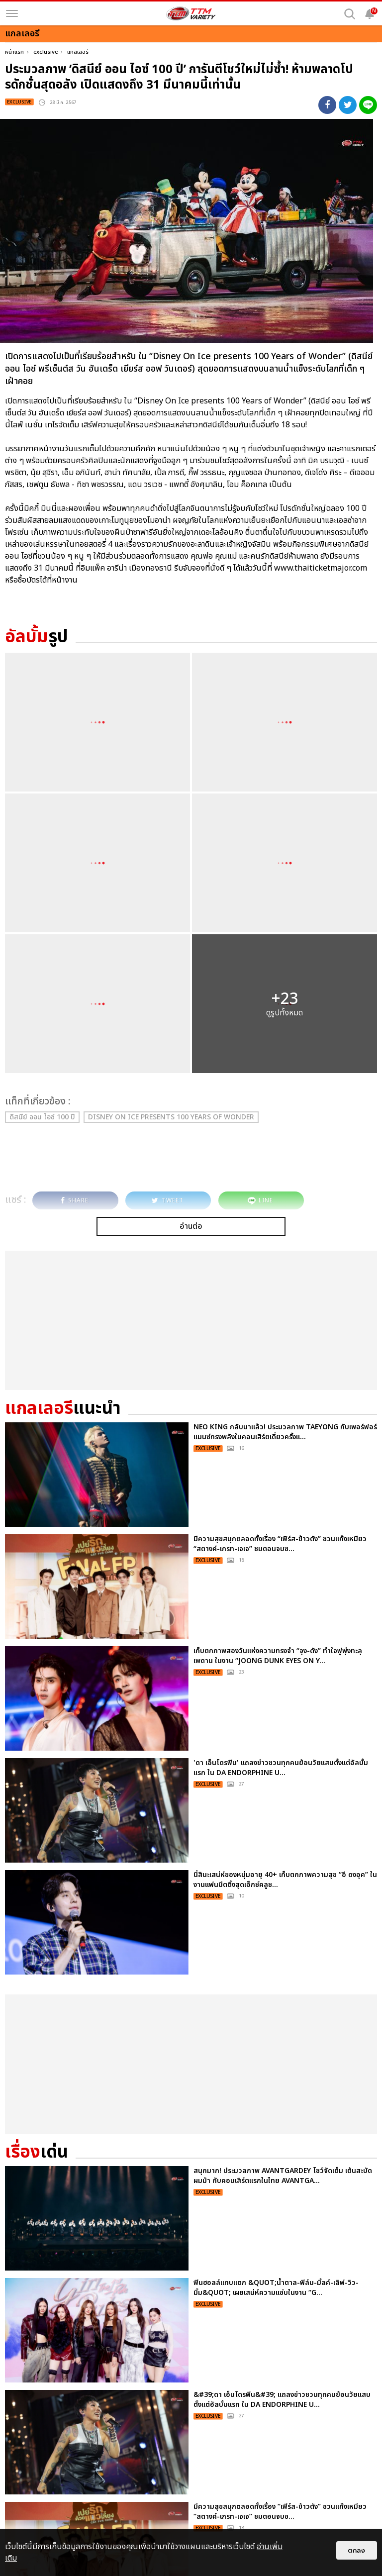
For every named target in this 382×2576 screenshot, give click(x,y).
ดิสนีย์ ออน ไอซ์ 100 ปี (42, 1117)
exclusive (45, 52)
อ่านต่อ (191, 1226)
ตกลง (356, 2550)
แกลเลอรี (78, 52)
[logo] (191, 13)
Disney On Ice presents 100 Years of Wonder (171, 1117)
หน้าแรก (14, 52)
